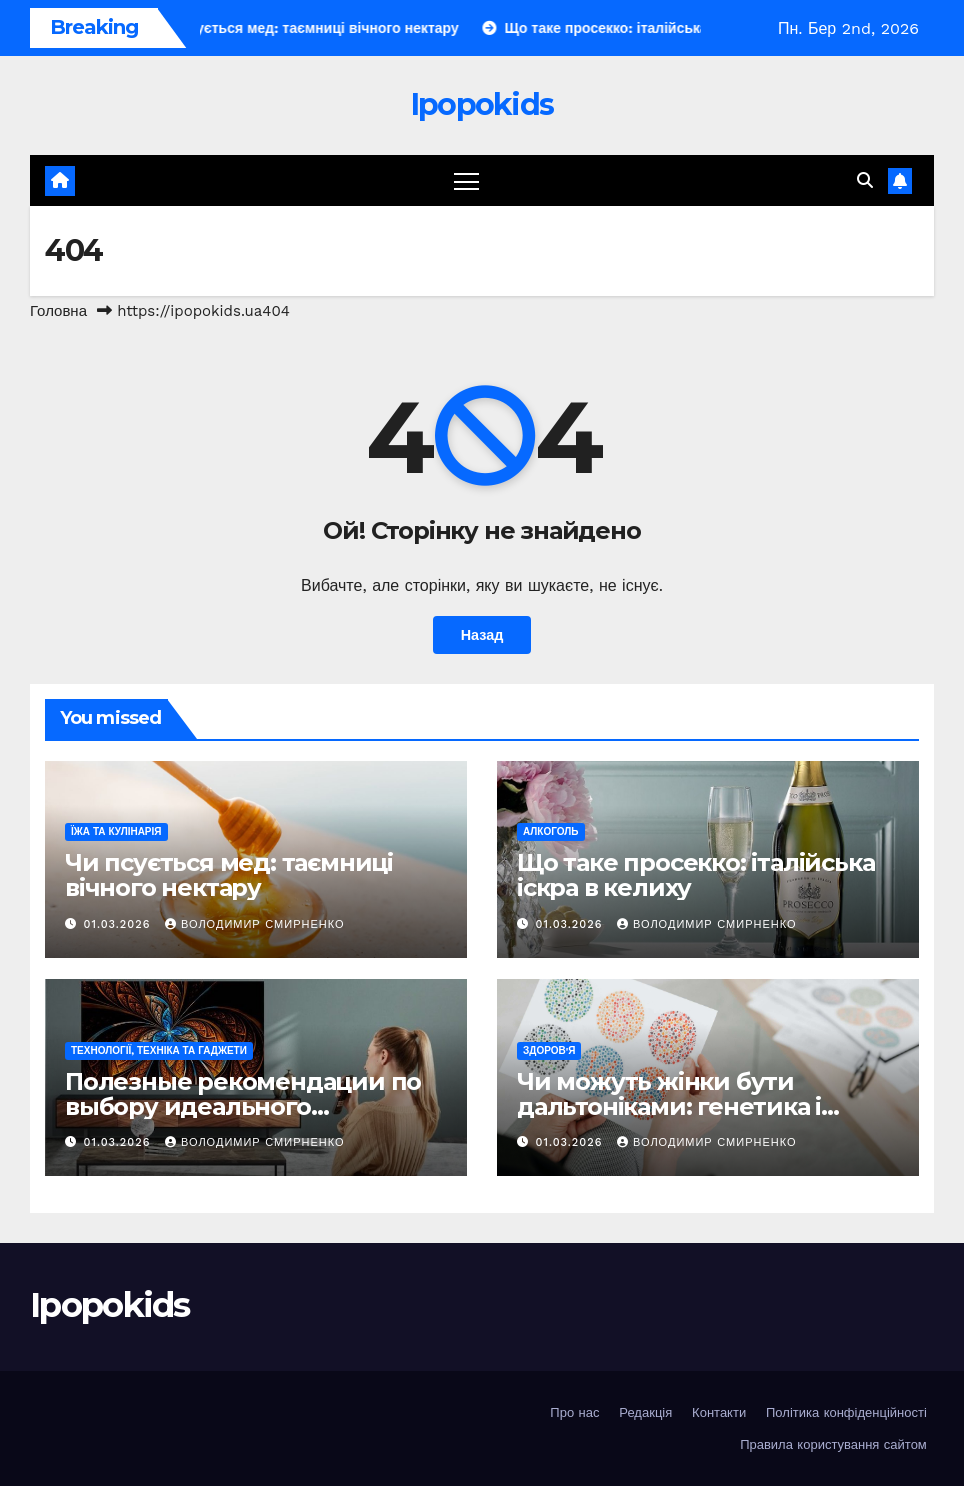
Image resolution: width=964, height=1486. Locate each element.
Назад (482, 635)
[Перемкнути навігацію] (466, 180)
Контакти (719, 1412)
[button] (865, 180)
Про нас (574, 1412)
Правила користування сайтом (833, 1444)
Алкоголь (551, 831)
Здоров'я (549, 1050)
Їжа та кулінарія (116, 831)
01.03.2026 (119, 924)
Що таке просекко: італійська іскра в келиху (695, 875)
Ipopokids (482, 104)
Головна (58, 311)
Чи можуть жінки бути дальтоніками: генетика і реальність (669, 1106)
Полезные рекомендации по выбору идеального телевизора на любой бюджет (252, 1106)
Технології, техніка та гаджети (159, 1050)
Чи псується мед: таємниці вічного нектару (229, 875)
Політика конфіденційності (846, 1412)
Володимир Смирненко (255, 924)
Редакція (645, 1412)
